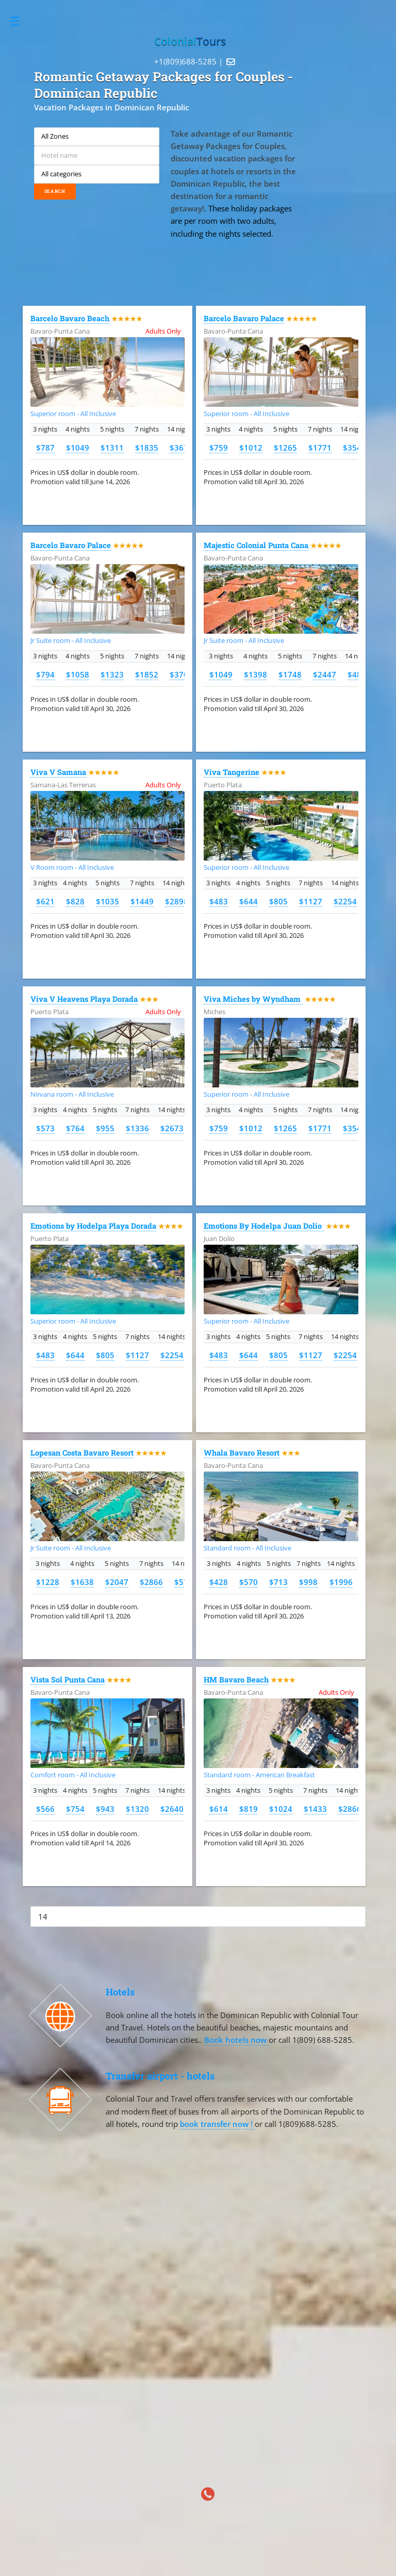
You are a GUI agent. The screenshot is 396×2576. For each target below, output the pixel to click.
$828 (75, 901)
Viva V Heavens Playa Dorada (84, 999)
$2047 (116, 1582)
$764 (75, 1128)
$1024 (280, 1809)
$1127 (310, 901)
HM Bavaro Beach (236, 1680)
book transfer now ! (217, 2124)
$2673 (172, 1128)
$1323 (112, 674)
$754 (75, 1809)
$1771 (320, 447)
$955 (105, 1128)
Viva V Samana (58, 772)
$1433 (315, 1809)
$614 (218, 1809)
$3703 (181, 674)
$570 (248, 1582)
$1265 (285, 447)
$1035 (107, 901)
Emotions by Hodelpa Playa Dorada (93, 1226)
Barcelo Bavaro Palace (244, 318)
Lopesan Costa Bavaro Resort (82, 1453)
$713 (278, 1582)
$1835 (146, 447)
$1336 (137, 1128)
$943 (105, 1809)
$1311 (112, 447)
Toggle (20, 21)
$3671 (181, 447)
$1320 (137, 1809)
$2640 (172, 1809)
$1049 (77, 447)
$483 (218, 901)
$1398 (255, 674)
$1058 (77, 674)
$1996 (341, 1582)
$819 (248, 1809)
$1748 (290, 674)
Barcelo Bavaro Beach (69, 318)
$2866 (151, 1582)
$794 (45, 674)
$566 (45, 1809)
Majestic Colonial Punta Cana (256, 545)
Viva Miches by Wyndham (253, 999)
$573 (45, 1128)
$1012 (250, 447)
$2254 (345, 901)
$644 (248, 901)
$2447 (324, 674)
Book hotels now (236, 2040)
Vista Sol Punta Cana (67, 1680)
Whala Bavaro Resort (241, 1453)
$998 (308, 1582)
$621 (45, 901)
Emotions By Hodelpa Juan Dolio (264, 1226)
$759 (218, 447)
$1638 (82, 1582)
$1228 (47, 1582)
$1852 (146, 674)
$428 (218, 1582)
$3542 (354, 447)
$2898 (176, 901)
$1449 (142, 901)
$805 (278, 901)
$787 (45, 447)
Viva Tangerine (231, 772)
